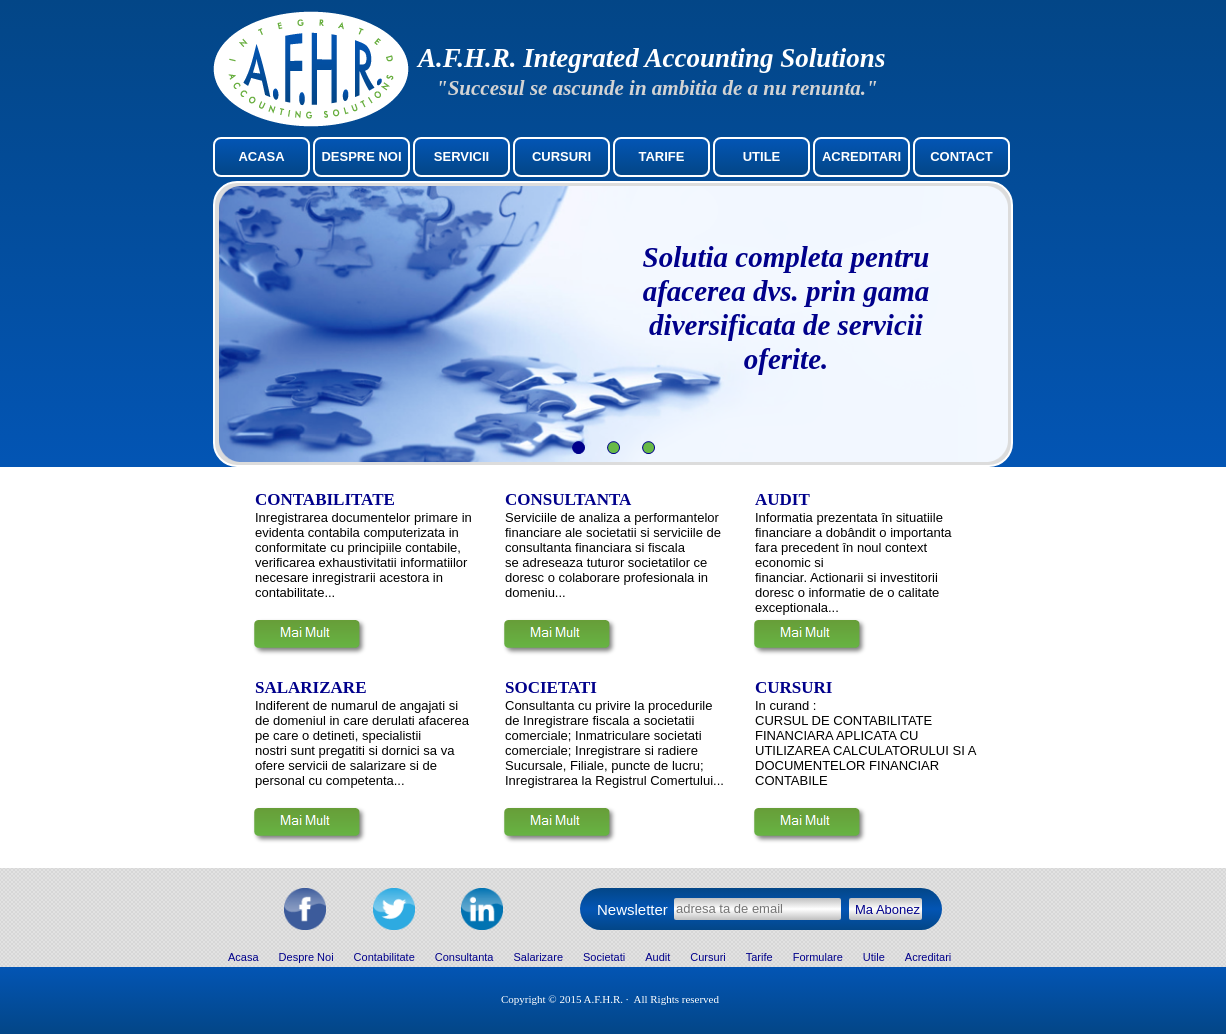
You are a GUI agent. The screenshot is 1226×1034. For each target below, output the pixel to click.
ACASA (261, 156)
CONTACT (961, 156)
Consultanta (464, 957)
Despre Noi (306, 957)
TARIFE (662, 156)
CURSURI (561, 156)
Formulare (818, 957)
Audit (657, 957)
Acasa (243, 957)
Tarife (759, 957)
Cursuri (707, 957)
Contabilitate (384, 957)
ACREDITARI (861, 156)
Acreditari (928, 957)
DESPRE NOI (361, 156)
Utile (874, 957)
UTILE (762, 156)
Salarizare (538, 957)
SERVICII (461, 156)
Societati (604, 957)
